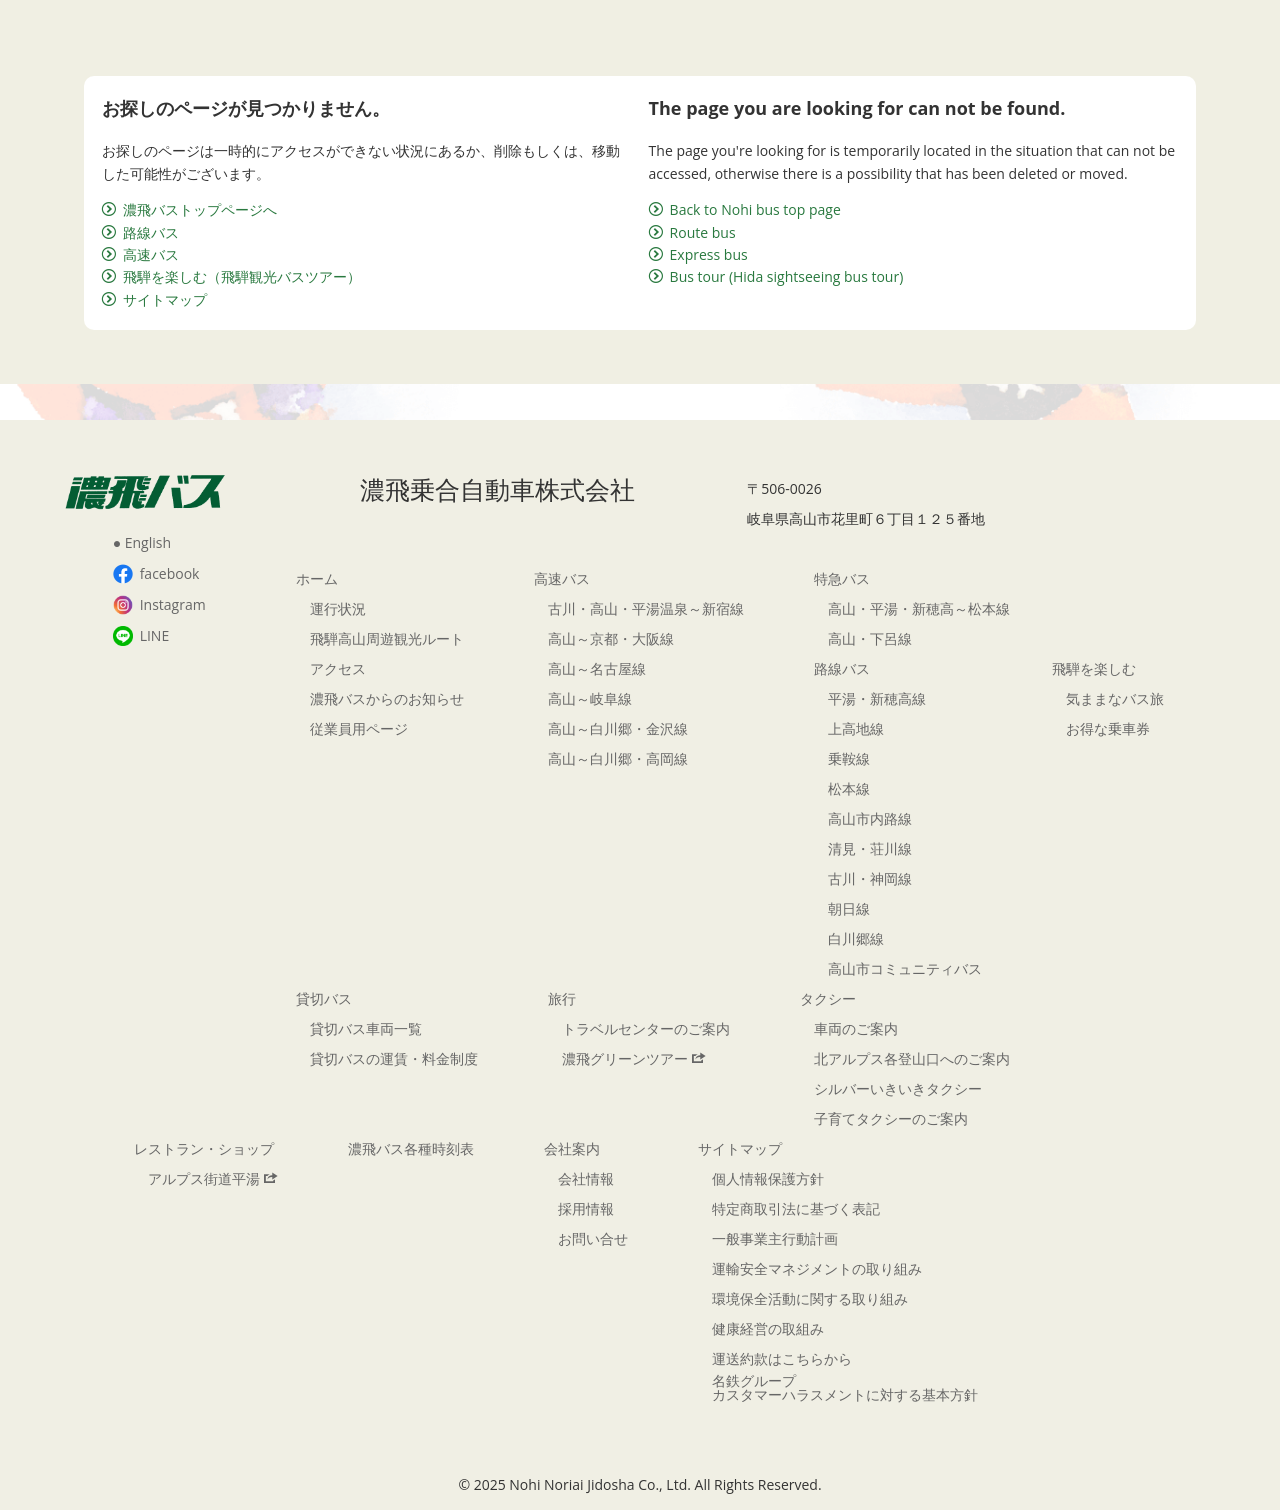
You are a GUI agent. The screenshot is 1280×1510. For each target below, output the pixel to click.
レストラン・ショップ (204, 1148)
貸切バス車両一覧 (366, 1028)
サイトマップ (154, 299)
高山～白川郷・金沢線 (618, 728)
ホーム (317, 578)
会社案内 (572, 1148)
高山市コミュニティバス (905, 968)
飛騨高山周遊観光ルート (387, 638)
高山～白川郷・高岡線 (618, 758)
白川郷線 (856, 938)
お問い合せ (593, 1238)
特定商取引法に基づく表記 (796, 1208)
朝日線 (849, 908)
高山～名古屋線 (597, 668)
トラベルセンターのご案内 (646, 1028)
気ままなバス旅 (1115, 698)
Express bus (698, 254)
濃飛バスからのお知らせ (387, 698)
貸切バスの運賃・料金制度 (394, 1058)
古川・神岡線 (870, 878)
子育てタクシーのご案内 (891, 1118)
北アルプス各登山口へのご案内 (912, 1058)
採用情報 (586, 1208)
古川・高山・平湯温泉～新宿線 (646, 608)
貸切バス (324, 998)
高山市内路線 (870, 818)
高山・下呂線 (870, 638)
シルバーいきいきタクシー (898, 1088)
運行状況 (338, 608)
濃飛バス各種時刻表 (411, 1148)
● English (142, 542)
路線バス (140, 232)
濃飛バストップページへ (189, 209)
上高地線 (856, 728)
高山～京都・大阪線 (611, 638)
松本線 (849, 788)
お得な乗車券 (1108, 728)
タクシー (828, 998)
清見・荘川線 (870, 848)
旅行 (562, 998)
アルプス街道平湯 (213, 1178)
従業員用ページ (359, 728)
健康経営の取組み (768, 1328)
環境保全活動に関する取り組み (810, 1298)
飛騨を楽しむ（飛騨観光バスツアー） (231, 276)
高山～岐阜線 (590, 698)
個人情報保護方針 (768, 1178)
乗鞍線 (849, 758)
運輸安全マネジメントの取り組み (817, 1268)
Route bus (692, 232)
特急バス (842, 578)
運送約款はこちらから (782, 1358)
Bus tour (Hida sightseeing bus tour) (776, 276)
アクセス (338, 668)
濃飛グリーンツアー (634, 1058)
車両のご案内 (856, 1028)
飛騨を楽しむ (1094, 668)
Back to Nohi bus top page (745, 209)
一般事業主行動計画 (775, 1238)
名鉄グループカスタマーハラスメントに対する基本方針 (845, 1387)
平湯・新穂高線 (877, 698)
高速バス (140, 254)
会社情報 (586, 1178)
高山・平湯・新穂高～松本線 (919, 608)
